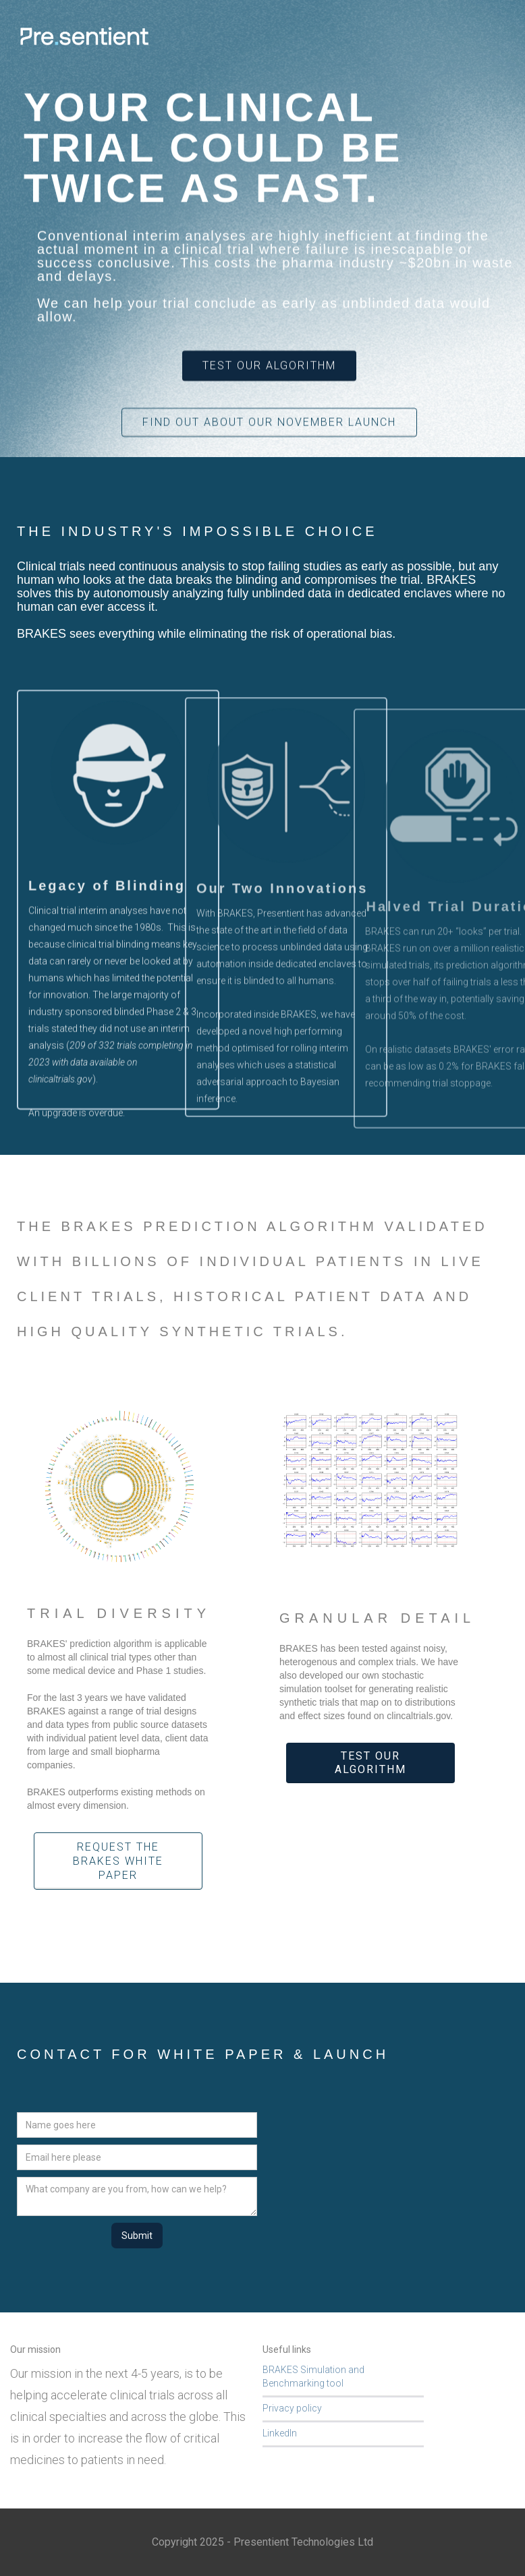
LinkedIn (279, 2433)
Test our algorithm (370, 1762)
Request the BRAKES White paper (118, 1861)
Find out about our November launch (269, 422)
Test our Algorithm (269, 365)
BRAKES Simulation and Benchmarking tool (313, 2376)
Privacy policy (292, 2408)
